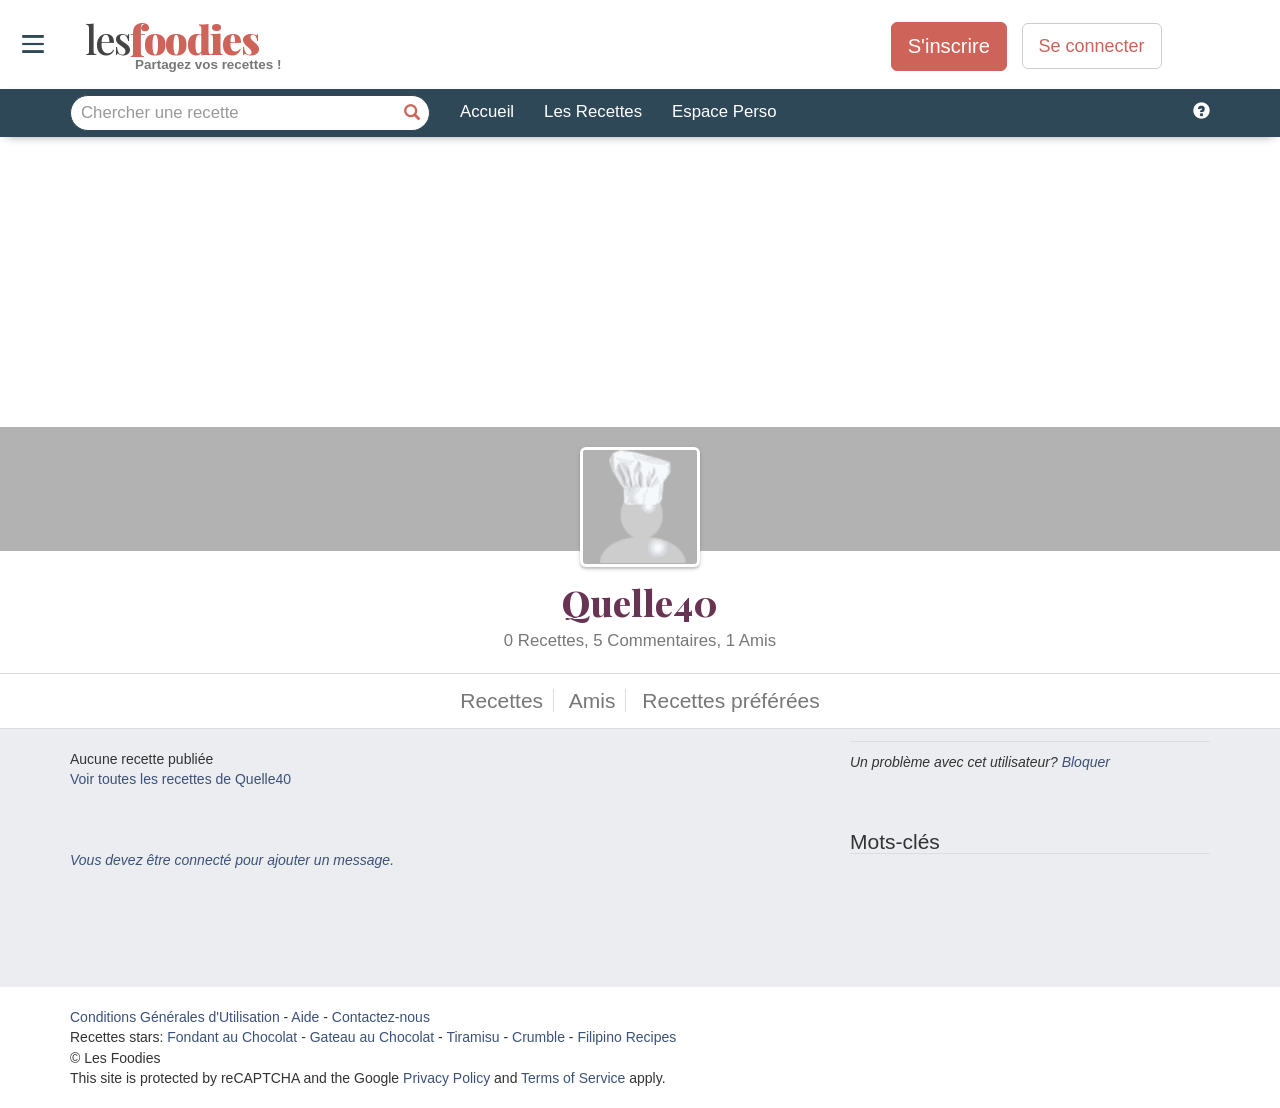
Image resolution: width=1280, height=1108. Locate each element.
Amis (592, 700)
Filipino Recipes (626, 1037)
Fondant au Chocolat (232, 1037)
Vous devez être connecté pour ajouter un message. (232, 860)
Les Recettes (593, 111)
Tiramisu (472, 1037)
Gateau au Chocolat (372, 1037)
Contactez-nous (381, 1017)
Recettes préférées (730, 700)
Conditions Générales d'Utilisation (175, 1017)
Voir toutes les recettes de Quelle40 (180, 779)
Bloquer (1086, 762)
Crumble (538, 1037)
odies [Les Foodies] (87, 40)
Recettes (501, 700)
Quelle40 (640, 602)
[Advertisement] (640, 287)
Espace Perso (724, 111)
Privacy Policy (446, 1078)
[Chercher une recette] (412, 113)
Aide (305, 1017)
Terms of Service (573, 1078)
